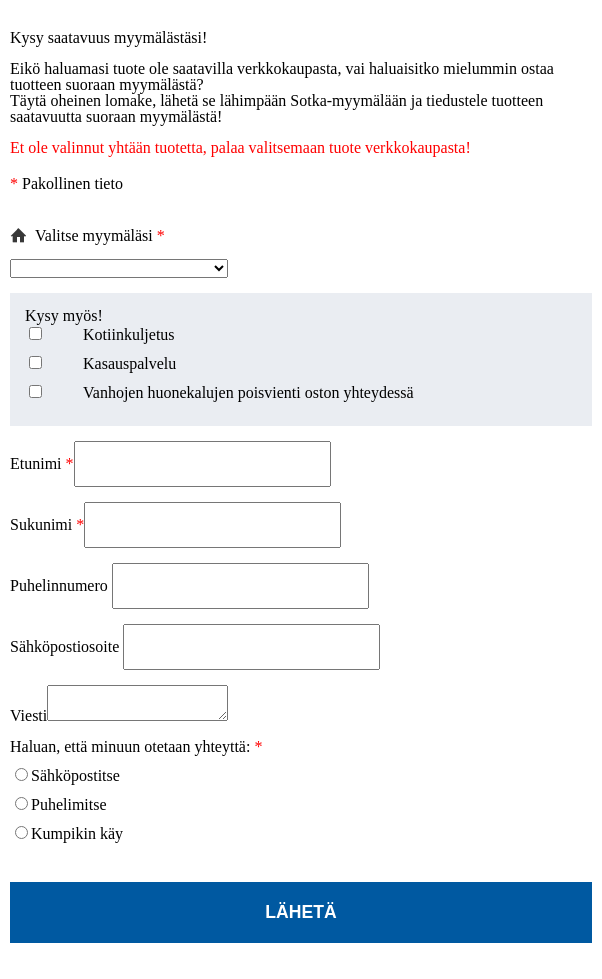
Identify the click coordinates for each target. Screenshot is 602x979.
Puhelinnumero (61, 585)
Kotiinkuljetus (129, 334)
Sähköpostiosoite (66, 646)
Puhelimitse (69, 810)
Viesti (28, 721)
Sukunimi (47, 524)
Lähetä (300, 918)
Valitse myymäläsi (100, 235)
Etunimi (42, 463)
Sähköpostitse (75, 781)
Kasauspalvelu (129, 363)
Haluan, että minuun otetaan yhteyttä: (136, 752)
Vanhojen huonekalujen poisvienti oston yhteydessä (248, 392)
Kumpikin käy (77, 839)
